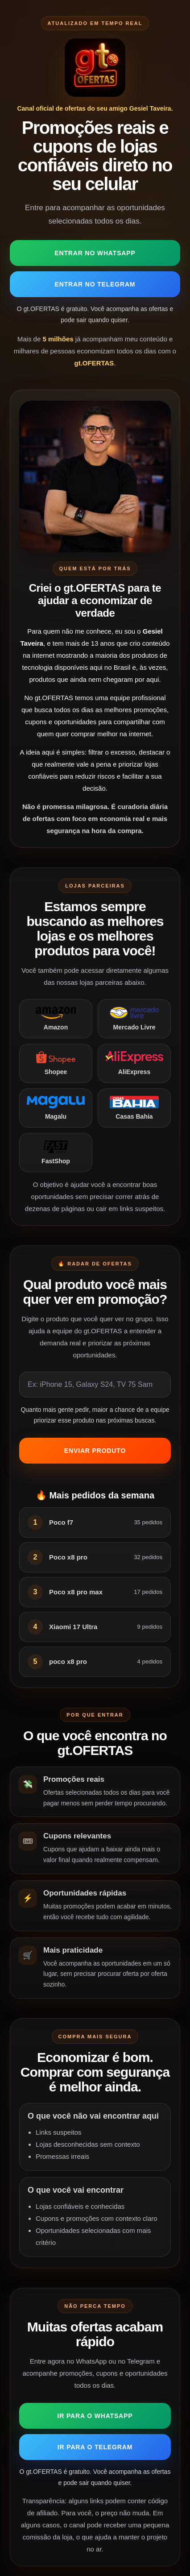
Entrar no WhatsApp (94, 253)
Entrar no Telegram (95, 284)
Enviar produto (95, 1450)
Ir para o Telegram (95, 2447)
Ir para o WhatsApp (95, 2415)
